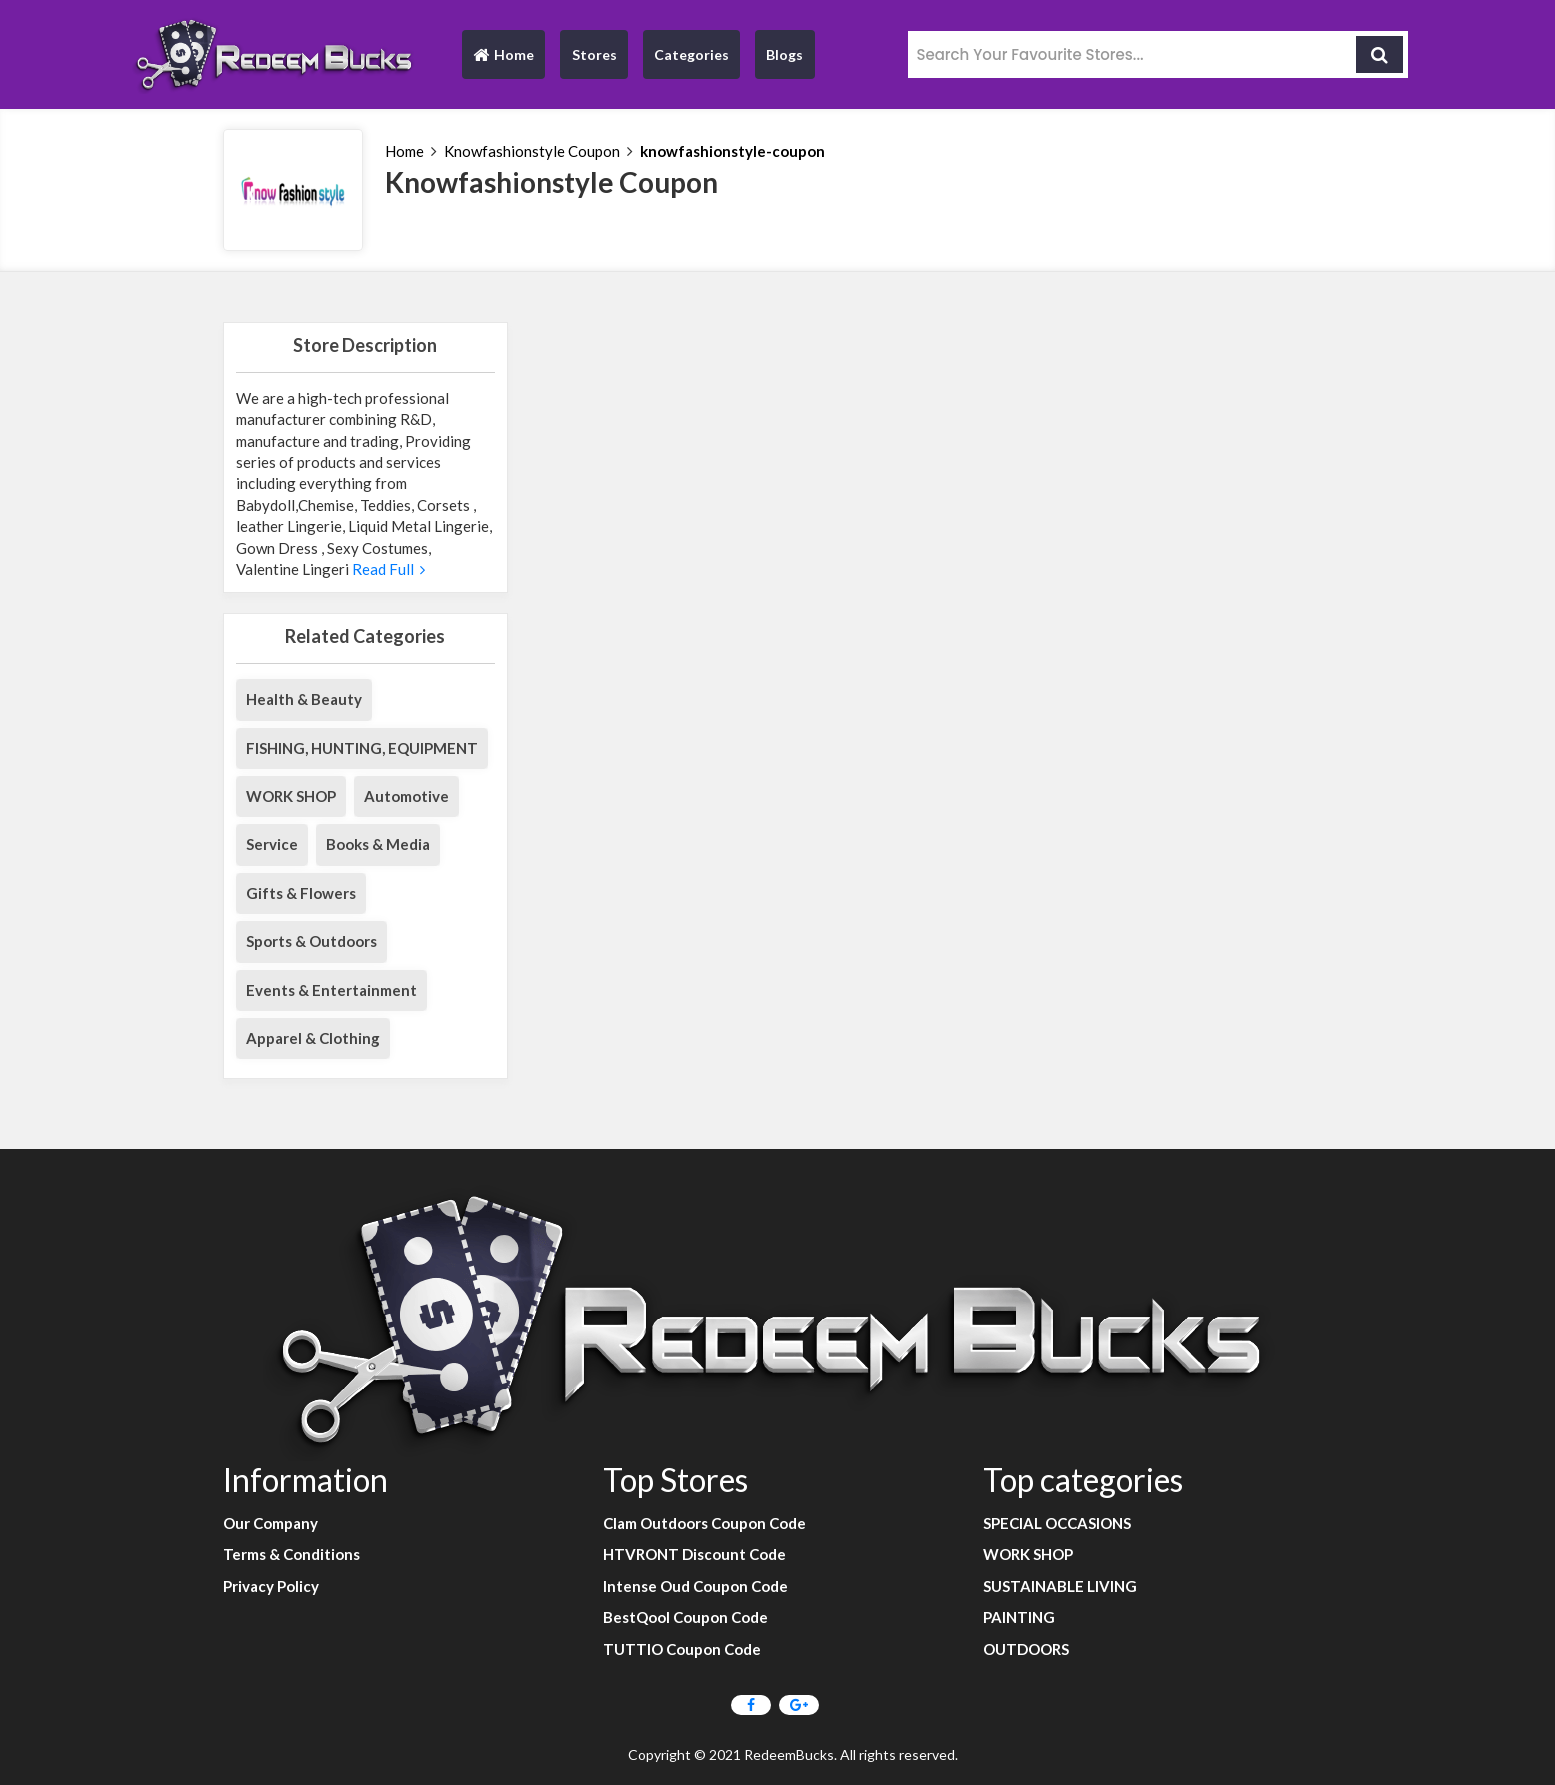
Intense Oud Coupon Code (695, 1586)
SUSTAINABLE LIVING (1060, 1586)
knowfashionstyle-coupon (732, 151)
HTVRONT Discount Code (694, 1554)
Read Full (387, 569)
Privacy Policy (271, 1586)
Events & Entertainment (331, 990)
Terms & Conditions (291, 1554)
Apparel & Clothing (313, 1038)
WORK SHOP (291, 796)
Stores (594, 54)
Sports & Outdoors (311, 941)
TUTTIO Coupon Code (682, 1649)
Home (503, 59)
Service (272, 844)
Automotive (406, 796)
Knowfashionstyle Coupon (532, 151)
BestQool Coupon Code (685, 1617)
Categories (691, 54)
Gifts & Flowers (301, 893)
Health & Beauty (304, 699)
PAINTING (1019, 1617)
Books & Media (378, 844)
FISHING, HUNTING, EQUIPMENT (362, 748)
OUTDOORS (1026, 1649)
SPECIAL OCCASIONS (1057, 1523)
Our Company (270, 1523)
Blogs (784, 54)
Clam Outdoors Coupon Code (704, 1523)
